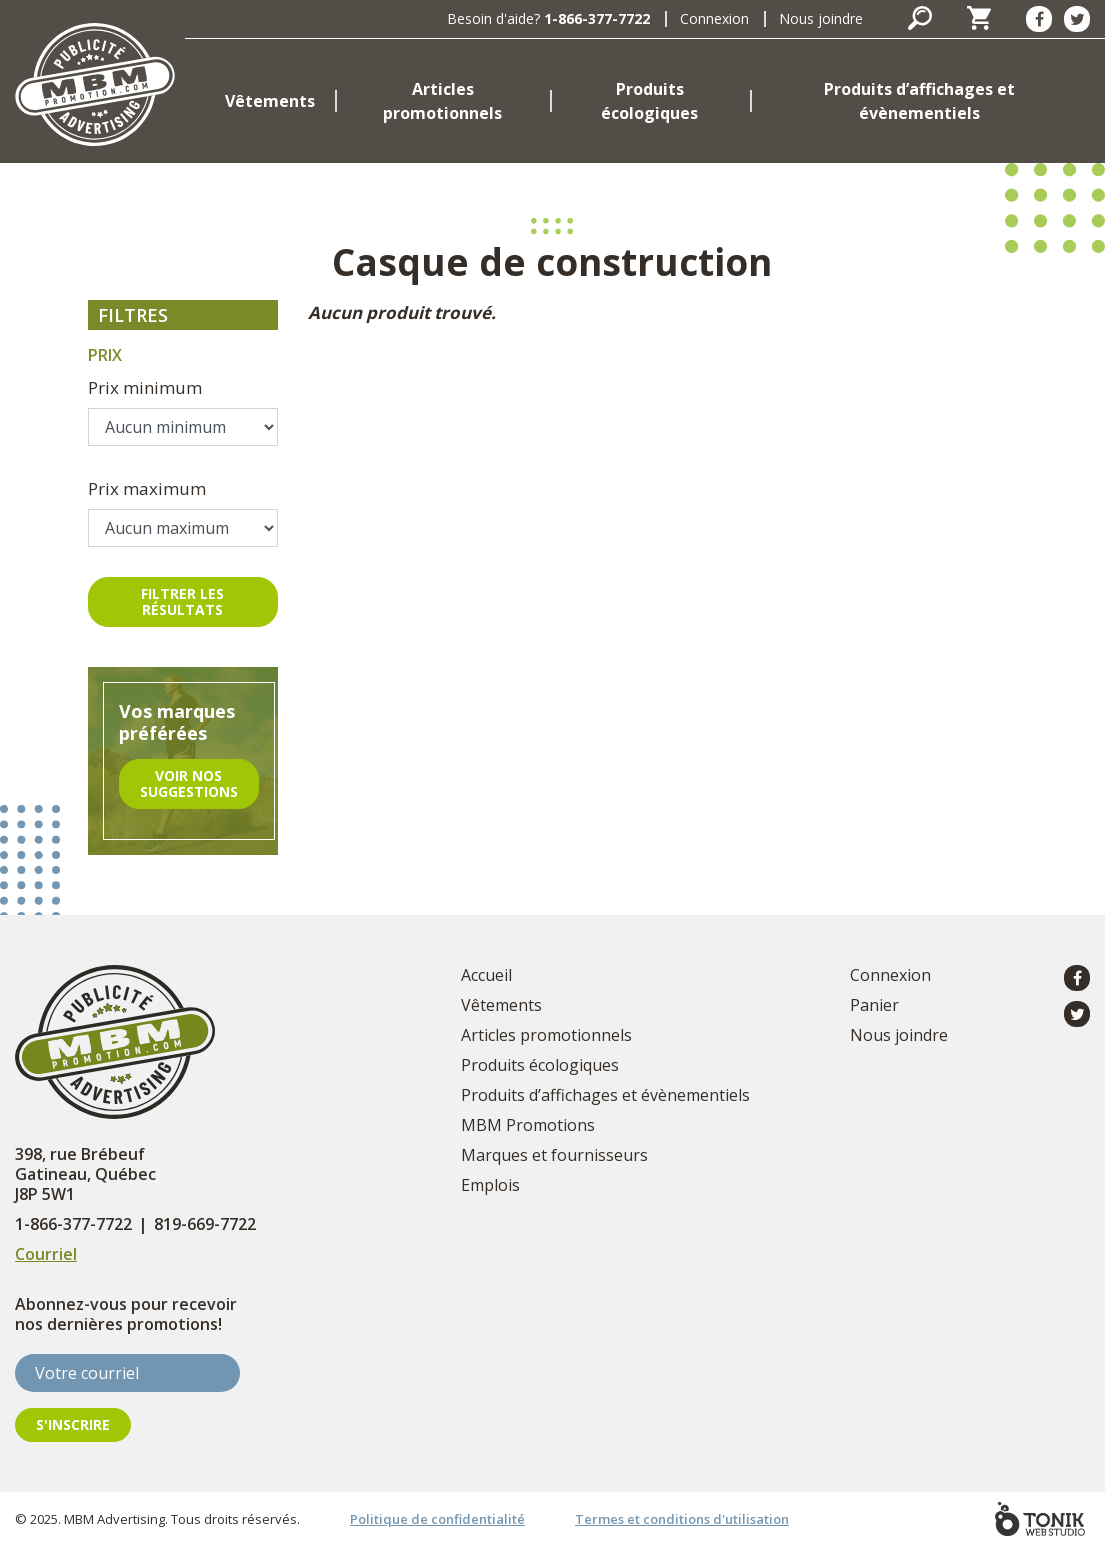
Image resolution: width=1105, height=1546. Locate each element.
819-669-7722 (205, 1224)
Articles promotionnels (442, 101)
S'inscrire (73, 1424)
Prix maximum (147, 488)
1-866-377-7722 (597, 18)
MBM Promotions (528, 1125)
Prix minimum (145, 387)
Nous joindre (821, 18)
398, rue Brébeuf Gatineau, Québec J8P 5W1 (85, 1174)
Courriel (46, 1254)
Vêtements (270, 101)
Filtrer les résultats (182, 601)
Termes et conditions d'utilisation (682, 1519)
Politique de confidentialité (437, 1519)
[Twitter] (1077, 19)
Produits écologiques (649, 101)
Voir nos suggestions (189, 783)
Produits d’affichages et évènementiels (919, 101)
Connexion (714, 18)
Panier (874, 1005)
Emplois (490, 1185)
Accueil (486, 975)
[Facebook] (1039, 19)
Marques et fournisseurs (554, 1155)
